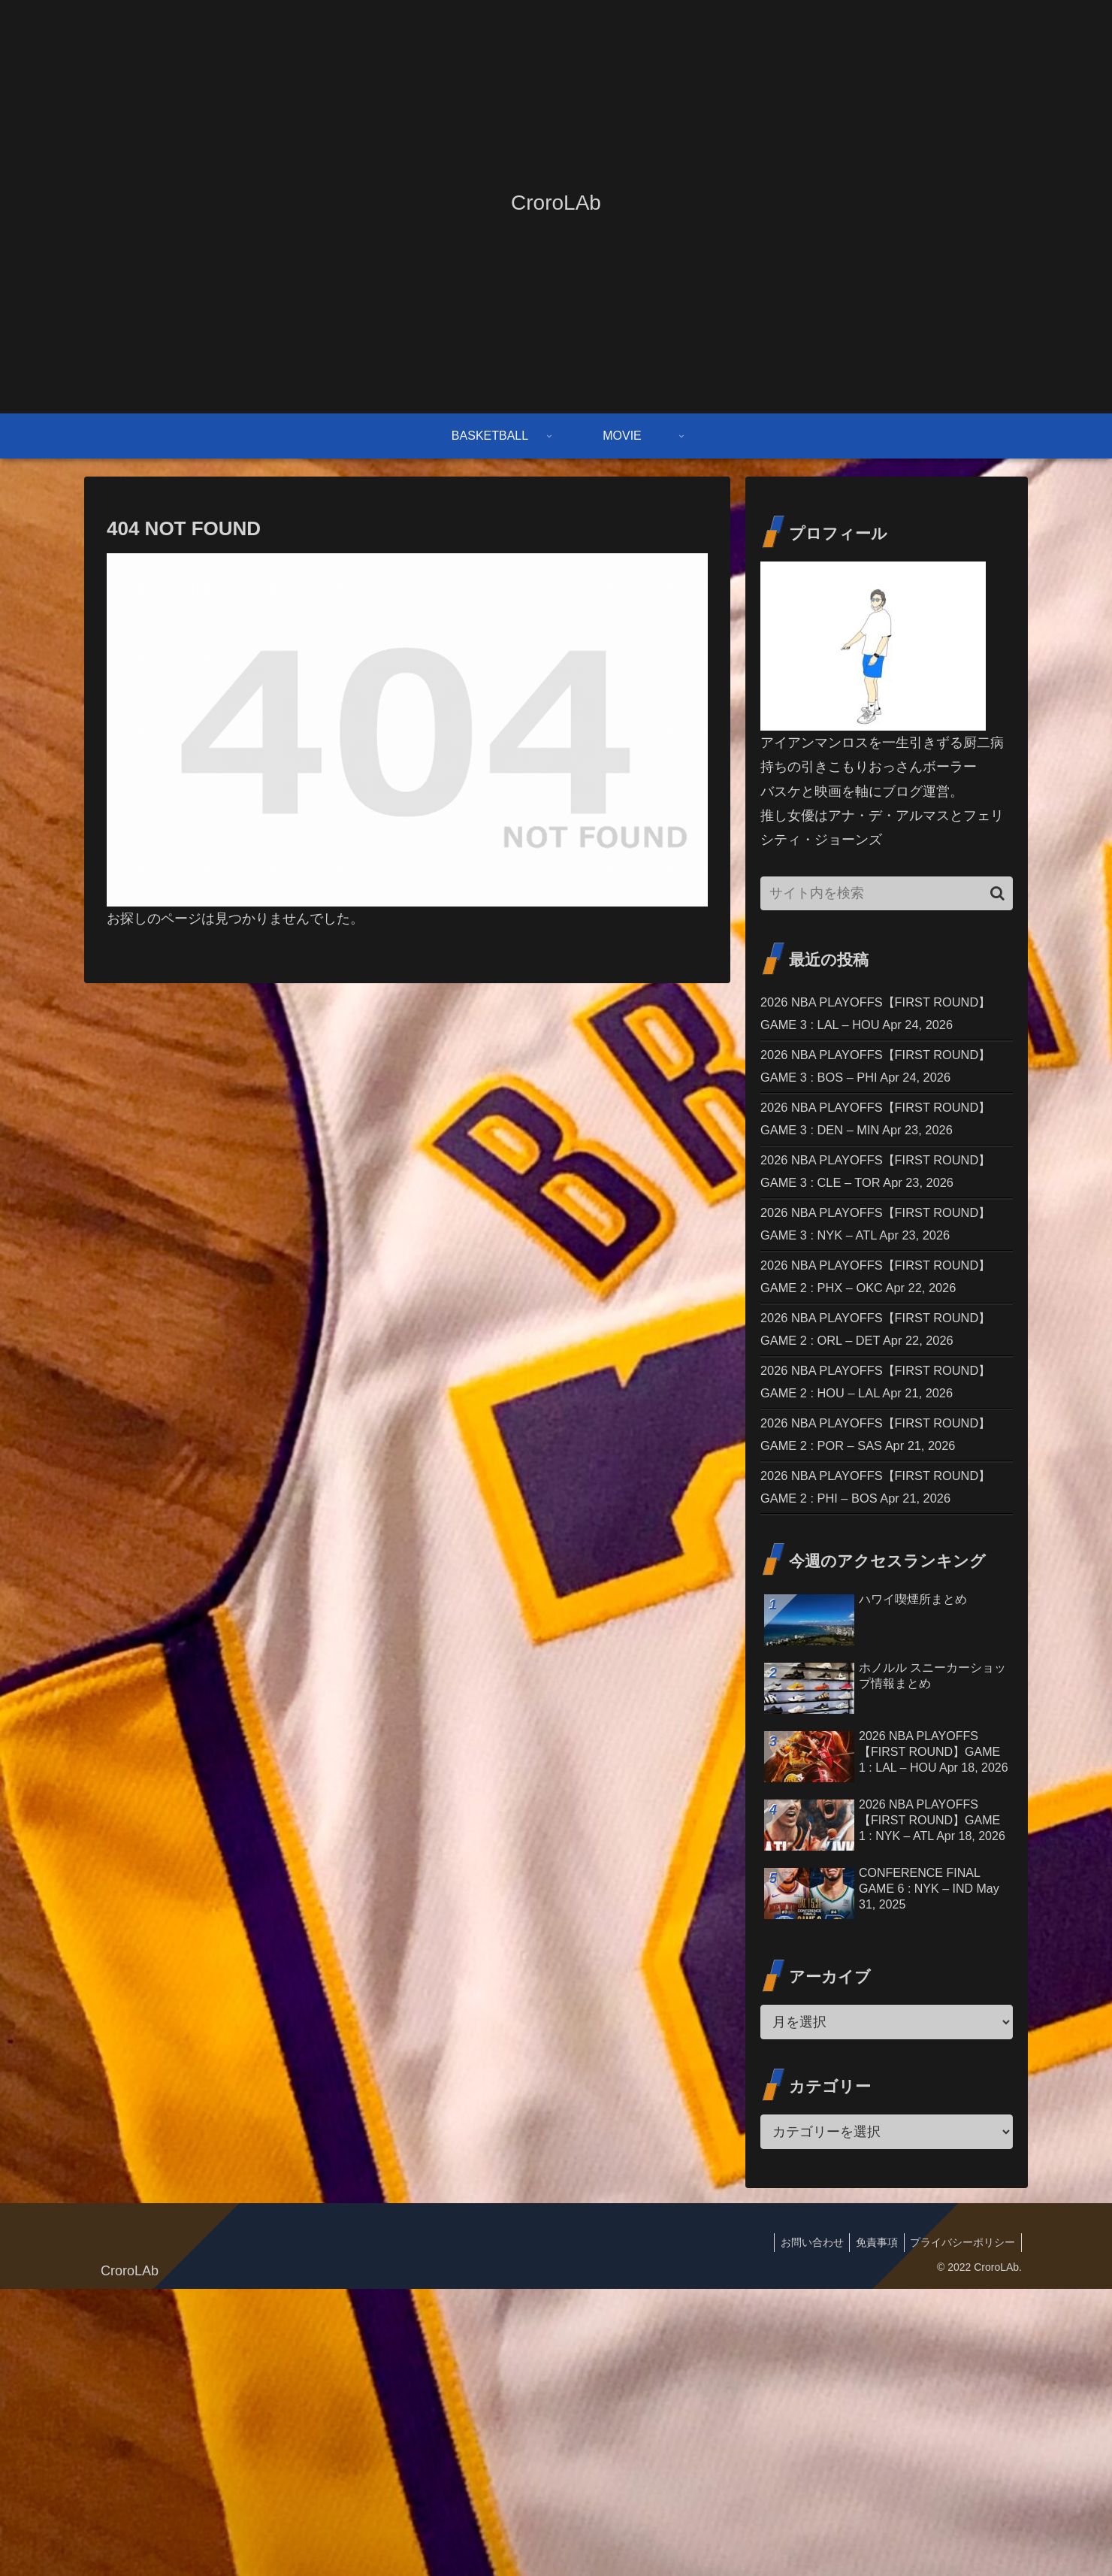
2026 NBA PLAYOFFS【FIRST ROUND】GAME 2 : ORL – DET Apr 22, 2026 (881, 1516)
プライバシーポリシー (961, 2529)
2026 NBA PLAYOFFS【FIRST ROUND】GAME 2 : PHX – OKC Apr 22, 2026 (882, 1435)
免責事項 (872, 2529)
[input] (886, 893)
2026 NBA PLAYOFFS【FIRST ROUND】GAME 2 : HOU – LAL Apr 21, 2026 (880, 1597)
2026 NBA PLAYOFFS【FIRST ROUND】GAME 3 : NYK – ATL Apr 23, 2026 (879, 1353)
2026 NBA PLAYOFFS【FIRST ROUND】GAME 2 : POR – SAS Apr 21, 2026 (882, 1679)
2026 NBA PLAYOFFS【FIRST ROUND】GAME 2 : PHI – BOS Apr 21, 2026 (879, 1760)
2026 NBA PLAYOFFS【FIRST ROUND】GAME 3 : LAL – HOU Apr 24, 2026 (880, 1028)
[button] (997, 893)
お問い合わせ (803, 2529)
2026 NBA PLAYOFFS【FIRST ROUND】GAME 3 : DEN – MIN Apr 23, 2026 (880, 1191)
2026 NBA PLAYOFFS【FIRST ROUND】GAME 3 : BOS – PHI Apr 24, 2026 (879, 1109)
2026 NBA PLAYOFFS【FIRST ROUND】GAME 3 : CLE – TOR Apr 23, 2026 (881, 1272)
